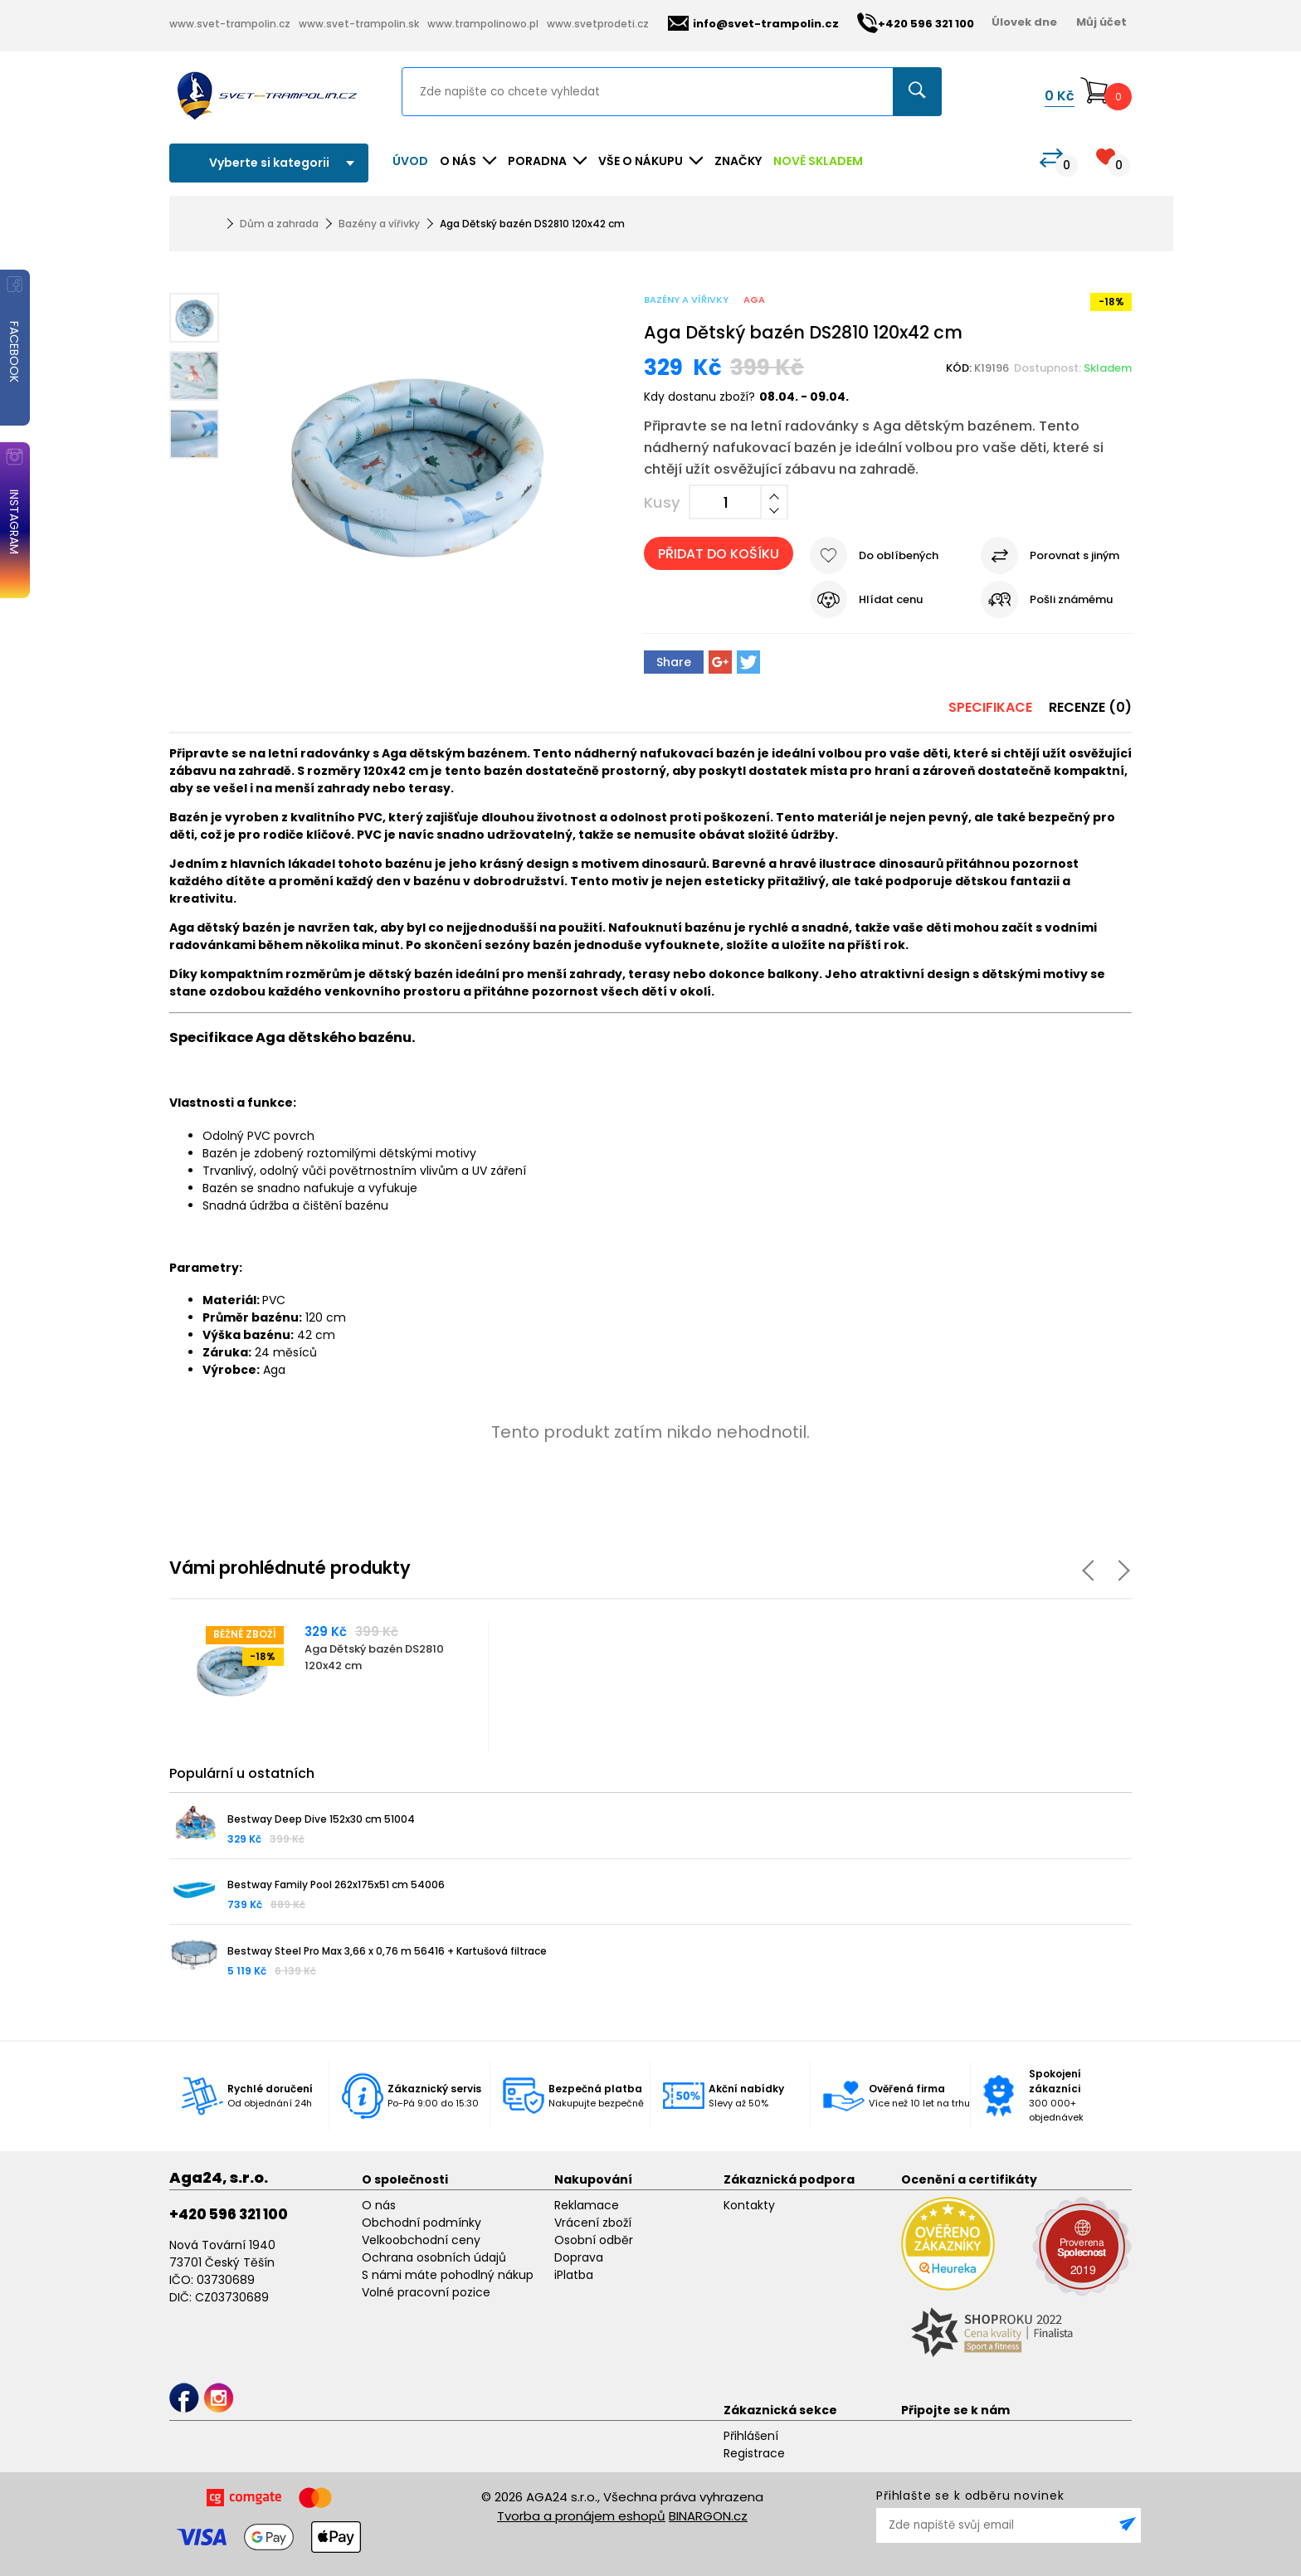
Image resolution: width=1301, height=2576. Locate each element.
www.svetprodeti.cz (598, 24)
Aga (754, 299)
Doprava (578, 2257)
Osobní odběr (593, 2240)
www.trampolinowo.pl (482, 24)
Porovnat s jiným (1074, 555)
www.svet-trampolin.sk (359, 24)
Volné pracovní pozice (426, 2292)
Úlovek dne (1024, 22)
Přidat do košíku (718, 553)
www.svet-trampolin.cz (229, 24)
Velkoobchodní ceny (421, 2240)
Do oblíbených (898, 555)
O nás (379, 2205)
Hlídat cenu (891, 599)
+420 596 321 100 (228, 2214)
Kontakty (749, 2205)
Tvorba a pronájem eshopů (581, 2516)
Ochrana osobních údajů (434, 2257)
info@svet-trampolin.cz (753, 23)
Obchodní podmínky (421, 2222)
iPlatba (573, 2275)
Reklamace (586, 2205)
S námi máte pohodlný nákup (448, 2275)
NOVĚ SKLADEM (818, 161)
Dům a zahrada (279, 224)
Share (673, 662)
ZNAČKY (738, 161)
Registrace (754, 2453)
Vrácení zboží (592, 2222)
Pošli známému (1071, 599)
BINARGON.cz (708, 2516)
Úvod (410, 161)
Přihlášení (751, 2435)
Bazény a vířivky (379, 224)
